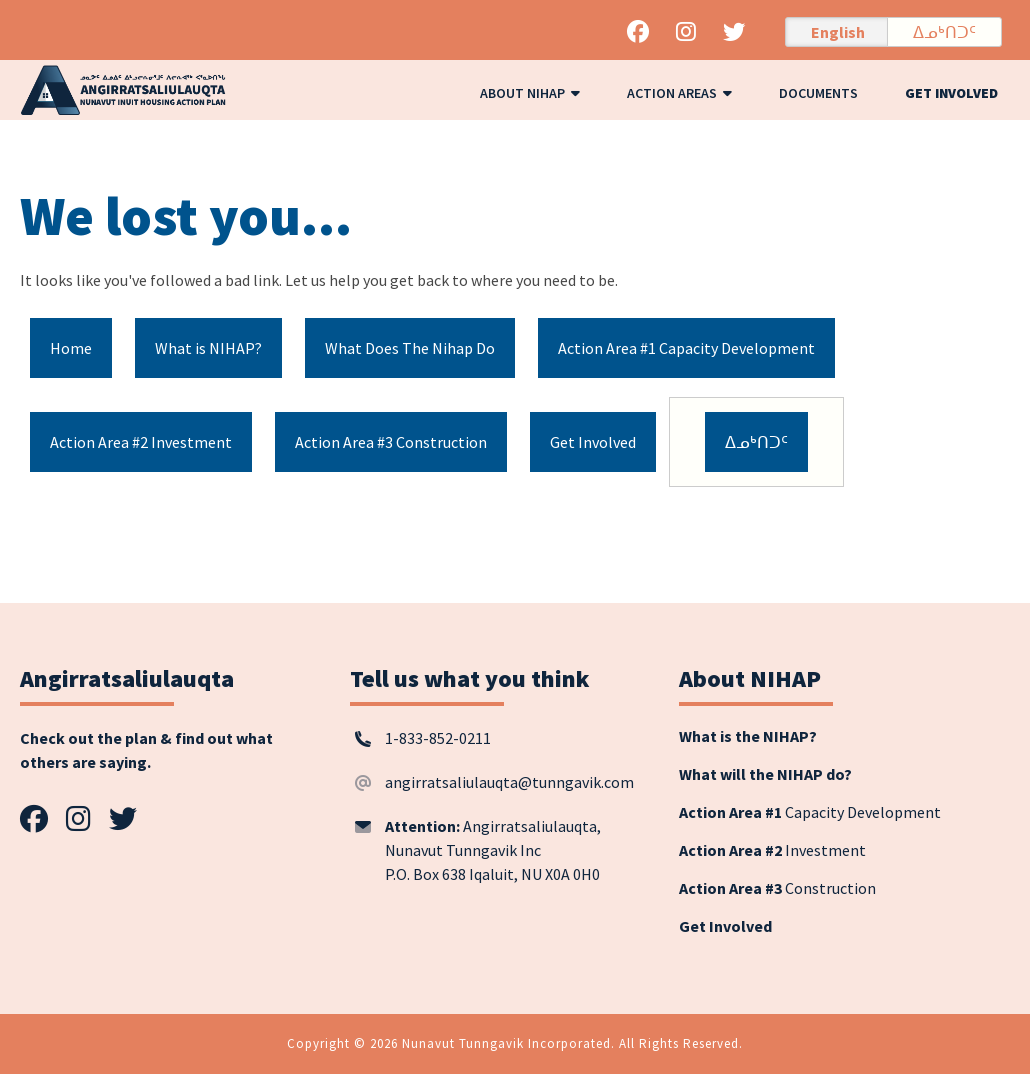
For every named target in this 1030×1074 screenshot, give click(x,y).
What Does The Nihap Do (410, 348)
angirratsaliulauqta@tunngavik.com (509, 782)
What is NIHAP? (208, 348)
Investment (772, 850)
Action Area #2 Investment (141, 442)
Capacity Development (810, 812)
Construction (777, 888)
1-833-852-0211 (438, 738)
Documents (818, 93)
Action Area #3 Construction (391, 442)
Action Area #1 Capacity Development (686, 348)
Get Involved (951, 93)
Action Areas (679, 93)
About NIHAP (530, 93)
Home (71, 348)
